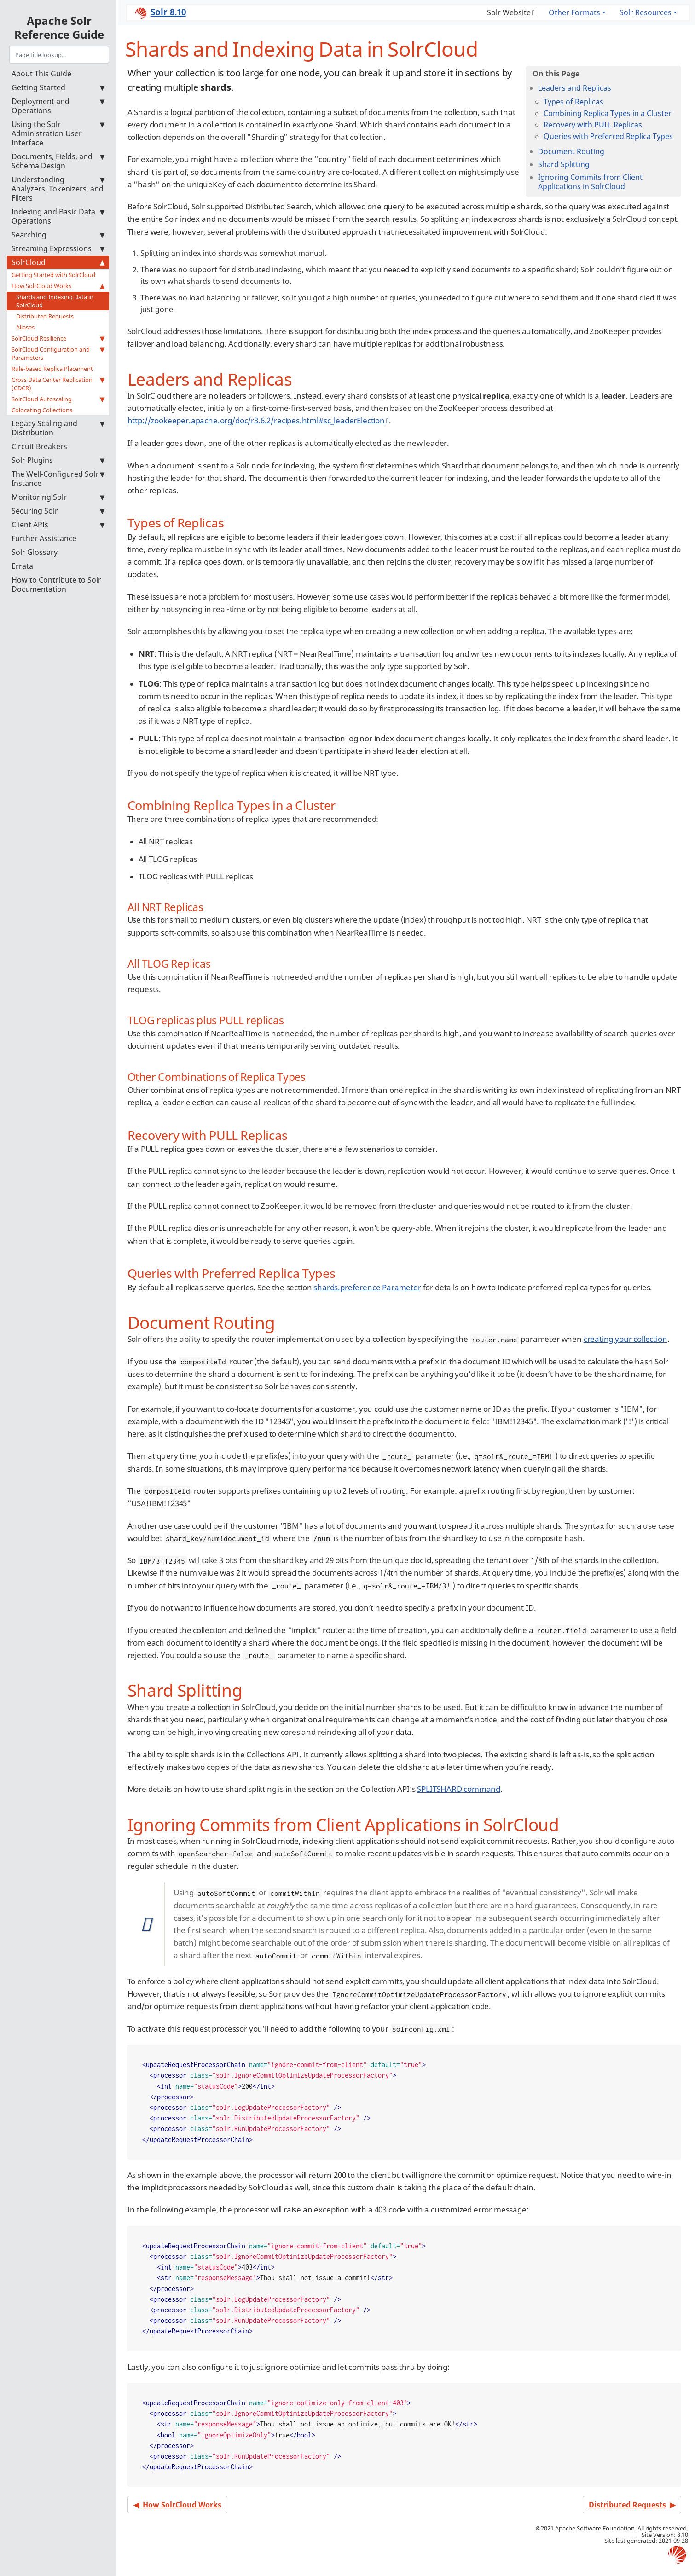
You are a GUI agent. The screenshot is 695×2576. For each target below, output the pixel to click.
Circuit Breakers (39, 446)
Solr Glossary (35, 552)
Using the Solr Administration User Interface (58, 133)
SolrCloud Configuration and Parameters (58, 353)
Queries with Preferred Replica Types (608, 136)
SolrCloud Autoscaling (58, 399)
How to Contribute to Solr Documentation (56, 584)
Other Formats (574, 12)
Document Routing (571, 151)
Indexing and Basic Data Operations (58, 216)
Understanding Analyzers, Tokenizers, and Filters (58, 188)
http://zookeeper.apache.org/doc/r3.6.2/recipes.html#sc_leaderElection (256, 420)
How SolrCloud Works (58, 286)
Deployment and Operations (58, 106)
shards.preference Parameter (367, 1287)
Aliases (25, 327)
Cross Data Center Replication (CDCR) (58, 383)
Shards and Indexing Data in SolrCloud (54, 301)
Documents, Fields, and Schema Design (58, 161)
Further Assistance (44, 538)
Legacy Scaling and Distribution (58, 428)
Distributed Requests (45, 316)
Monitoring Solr (58, 497)
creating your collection (625, 1339)
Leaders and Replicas (574, 88)
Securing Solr (58, 511)
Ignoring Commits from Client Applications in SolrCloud (590, 181)
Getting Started (58, 87)
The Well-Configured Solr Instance (58, 478)
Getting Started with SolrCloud (53, 275)
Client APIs (58, 525)
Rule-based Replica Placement (52, 368)
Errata (22, 566)
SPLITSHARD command (458, 1789)
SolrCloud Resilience (58, 338)
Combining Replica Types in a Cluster (608, 113)
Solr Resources (646, 12)
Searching (58, 235)
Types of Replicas (573, 102)
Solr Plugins (58, 460)
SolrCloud (58, 262)
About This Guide (41, 74)
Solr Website (509, 12)
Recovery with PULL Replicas (593, 125)
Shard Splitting (564, 164)
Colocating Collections (42, 410)
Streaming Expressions (58, 248)
